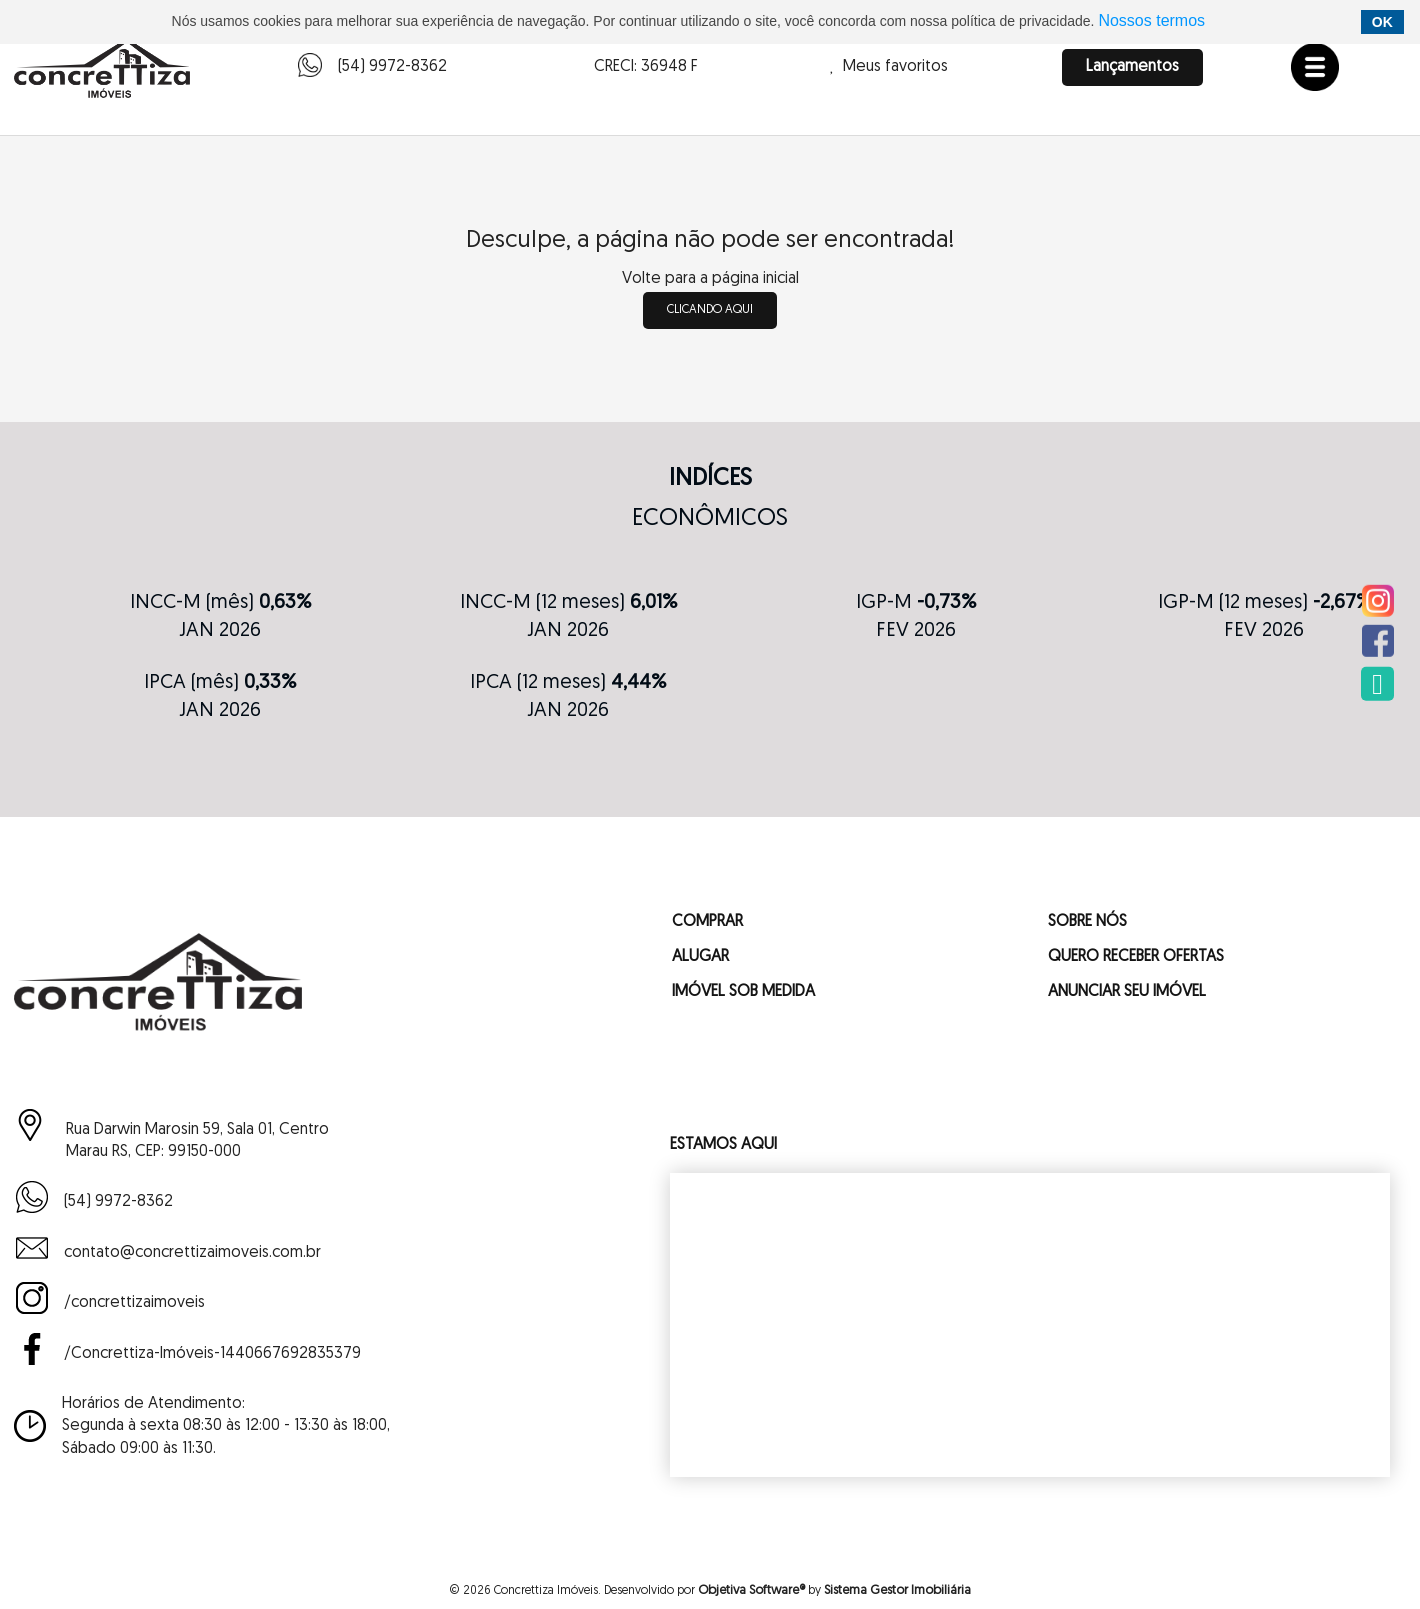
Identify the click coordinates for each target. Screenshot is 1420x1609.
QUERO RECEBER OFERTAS (1136, 957)
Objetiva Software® (751, 1590)
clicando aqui (710, 310)
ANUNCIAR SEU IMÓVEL (1127, 992)
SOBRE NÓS (1087, 922)
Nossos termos (1151, 20)
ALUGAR (700, 957)
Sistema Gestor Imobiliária (897, 1590)
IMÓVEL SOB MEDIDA (743, 992)
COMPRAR (707, 922)
